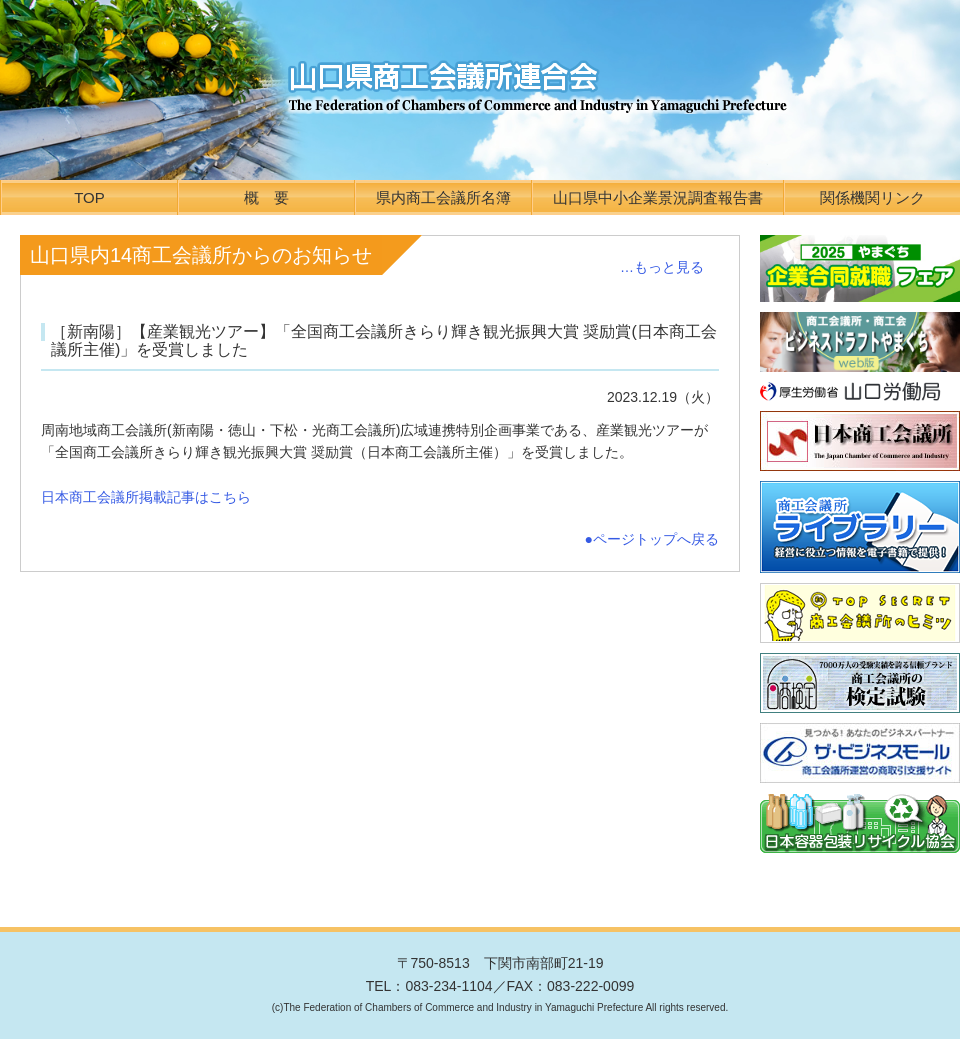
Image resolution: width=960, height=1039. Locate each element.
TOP (89, 197)
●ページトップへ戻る (652, 539)
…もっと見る (662, 267)
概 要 (266, 197)
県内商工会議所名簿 (443, 197)
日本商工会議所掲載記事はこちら (146, 497)
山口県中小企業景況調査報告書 (658, 197)
